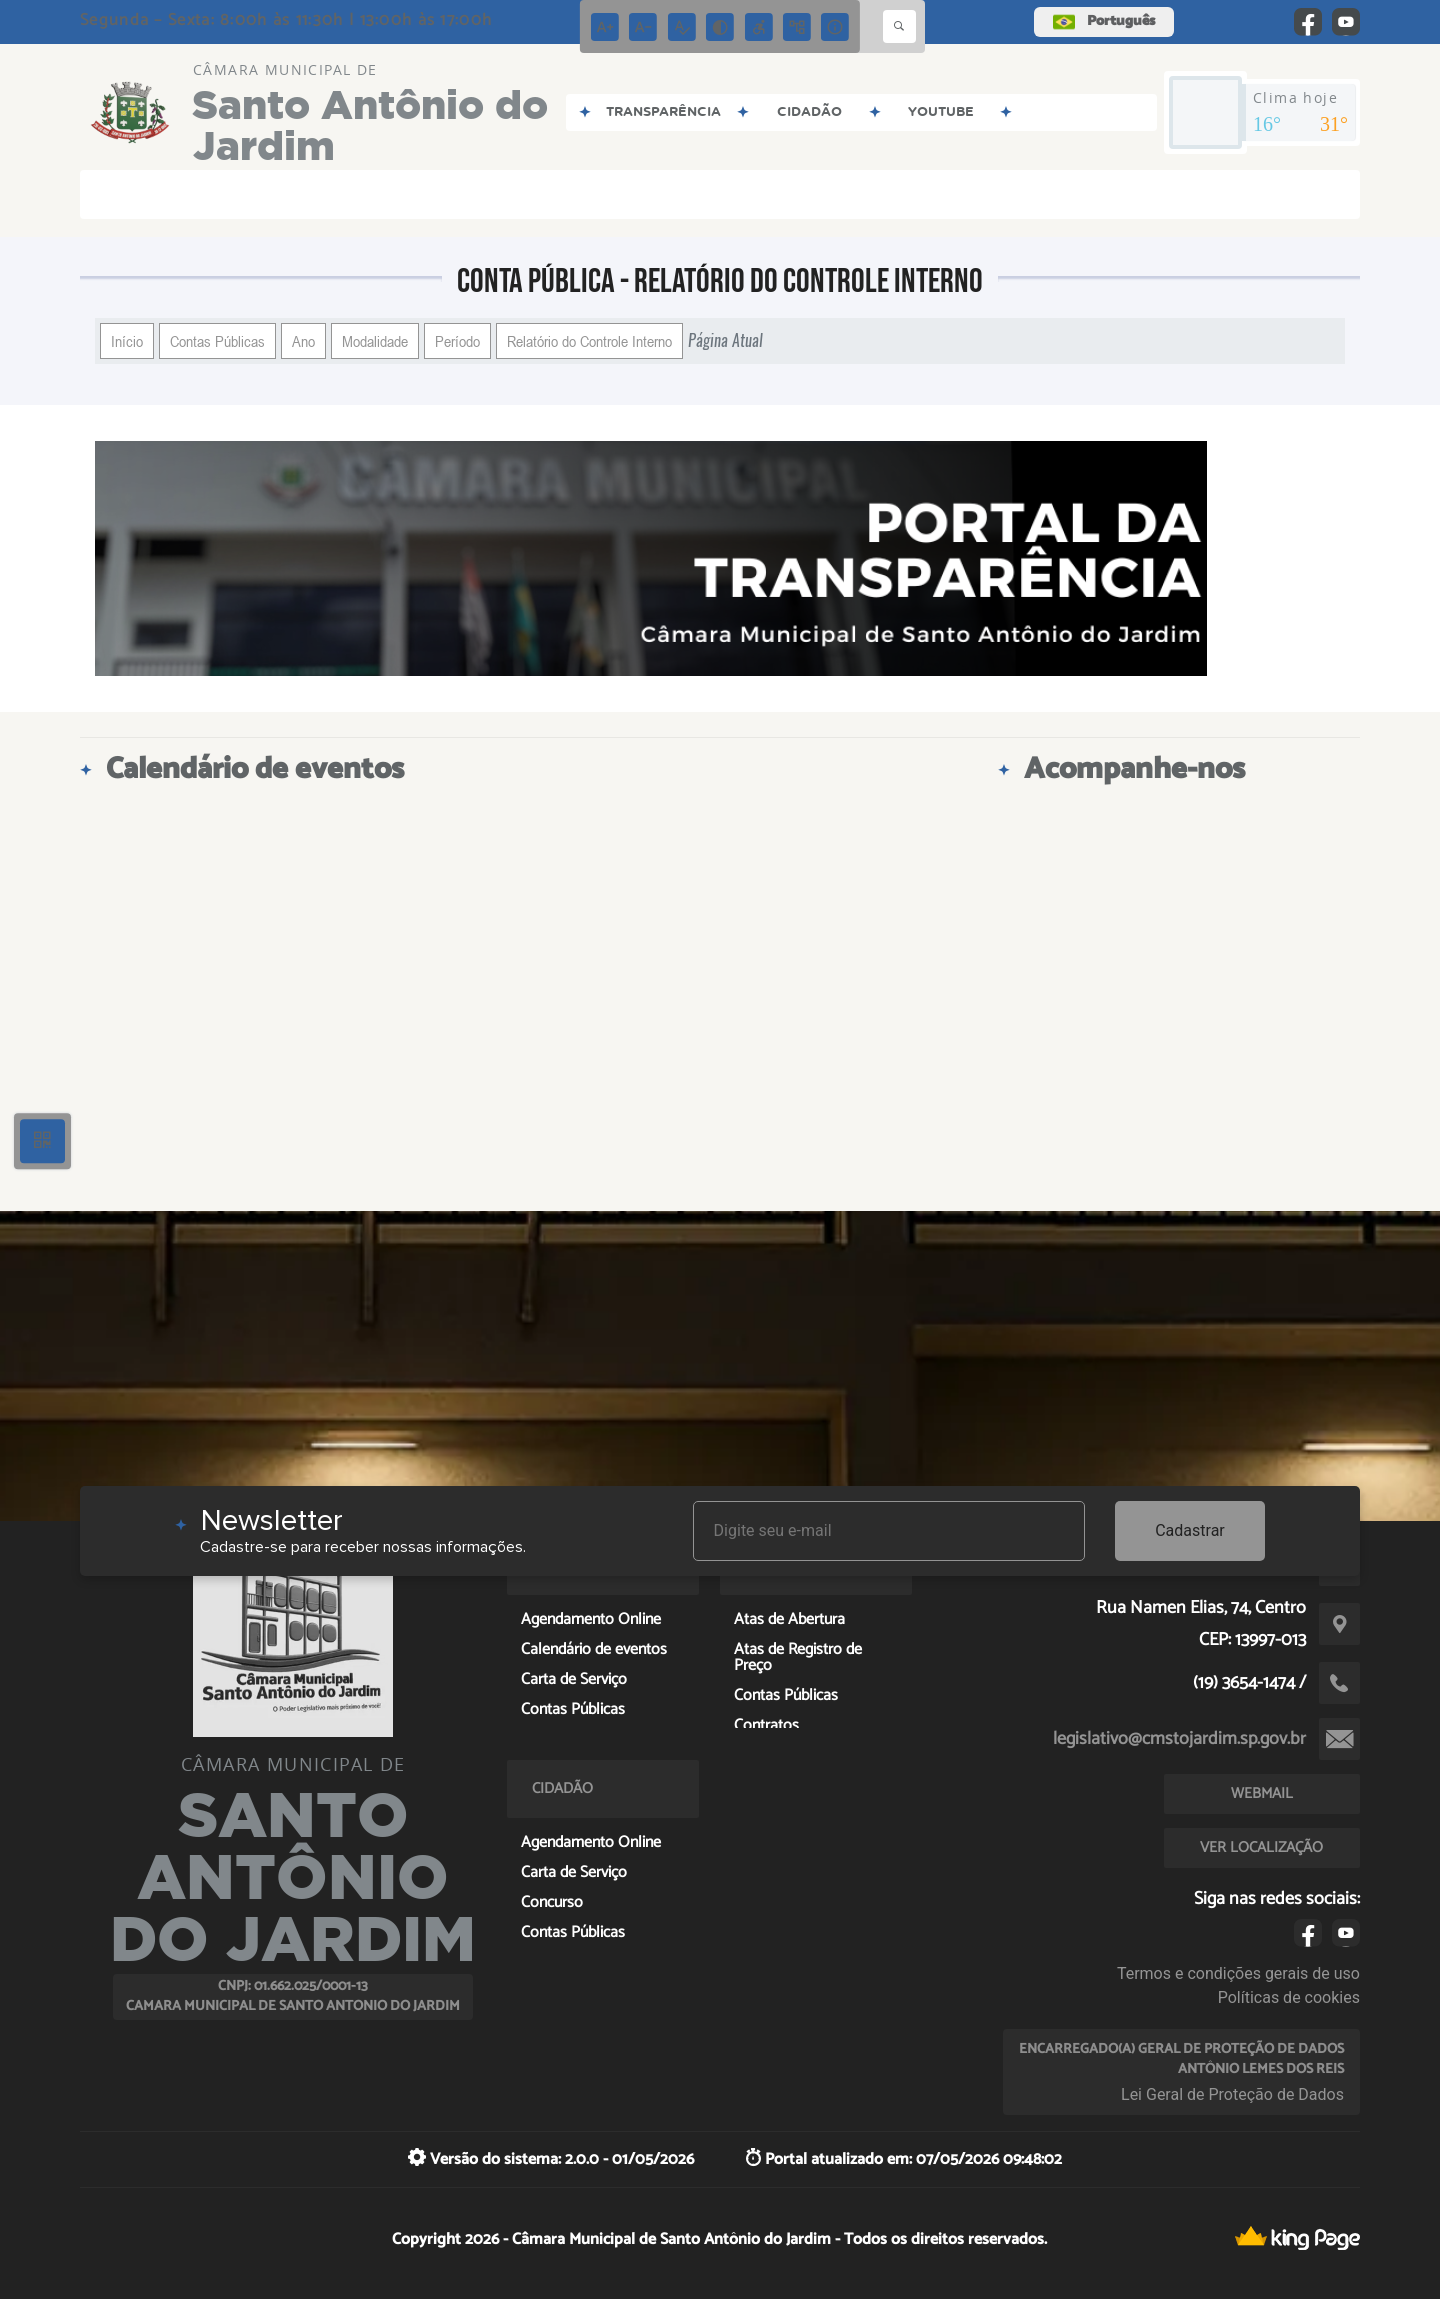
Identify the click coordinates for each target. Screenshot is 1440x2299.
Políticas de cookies (1289, 1997)
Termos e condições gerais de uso (1238, 1973)
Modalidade (375, 341)
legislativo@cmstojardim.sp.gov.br (1179, 1739)
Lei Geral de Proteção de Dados (1232, 2094)
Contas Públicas (217, 341)
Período (457, 341)
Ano (303, 341)
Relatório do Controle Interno (589, 341)
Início (127, 341)
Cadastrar (1190, 1530)
